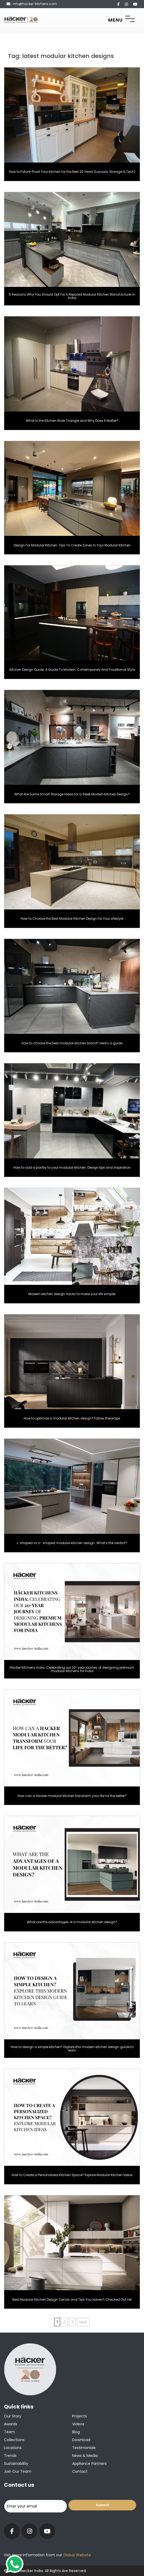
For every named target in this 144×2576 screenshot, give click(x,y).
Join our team (17, 2471)
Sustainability (16, 2463)
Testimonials (84, 2447)
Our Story (12, 2416)
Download (81, 2439)
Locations (13, 2447)
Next (83, 2322)
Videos (78, 2424)
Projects (79, 2416)
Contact (80, 2471)
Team (9, 2432)
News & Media (85, 2455)
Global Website (76, 2555)
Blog (76, 2432)
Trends (10, 2455)
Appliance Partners (89, 2463)
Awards (10, 2424)
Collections (14, 2439)
